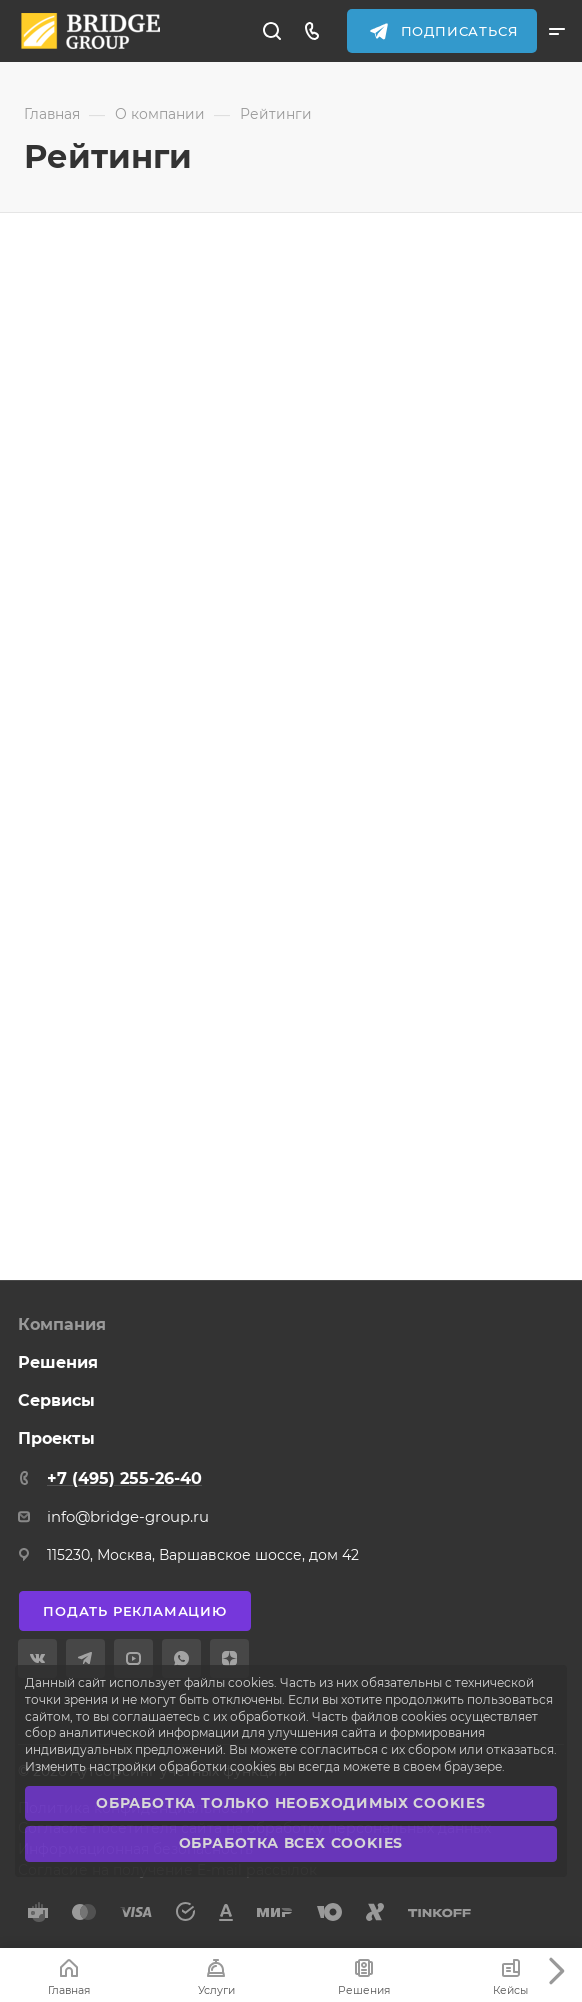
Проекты (56, 1438)
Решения (58, 1362)
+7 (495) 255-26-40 (124, 1478)
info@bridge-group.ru (128, 1517)
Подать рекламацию (135, 1611)
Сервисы (56, 1400)
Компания (62, 1324)
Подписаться (460, 31)
